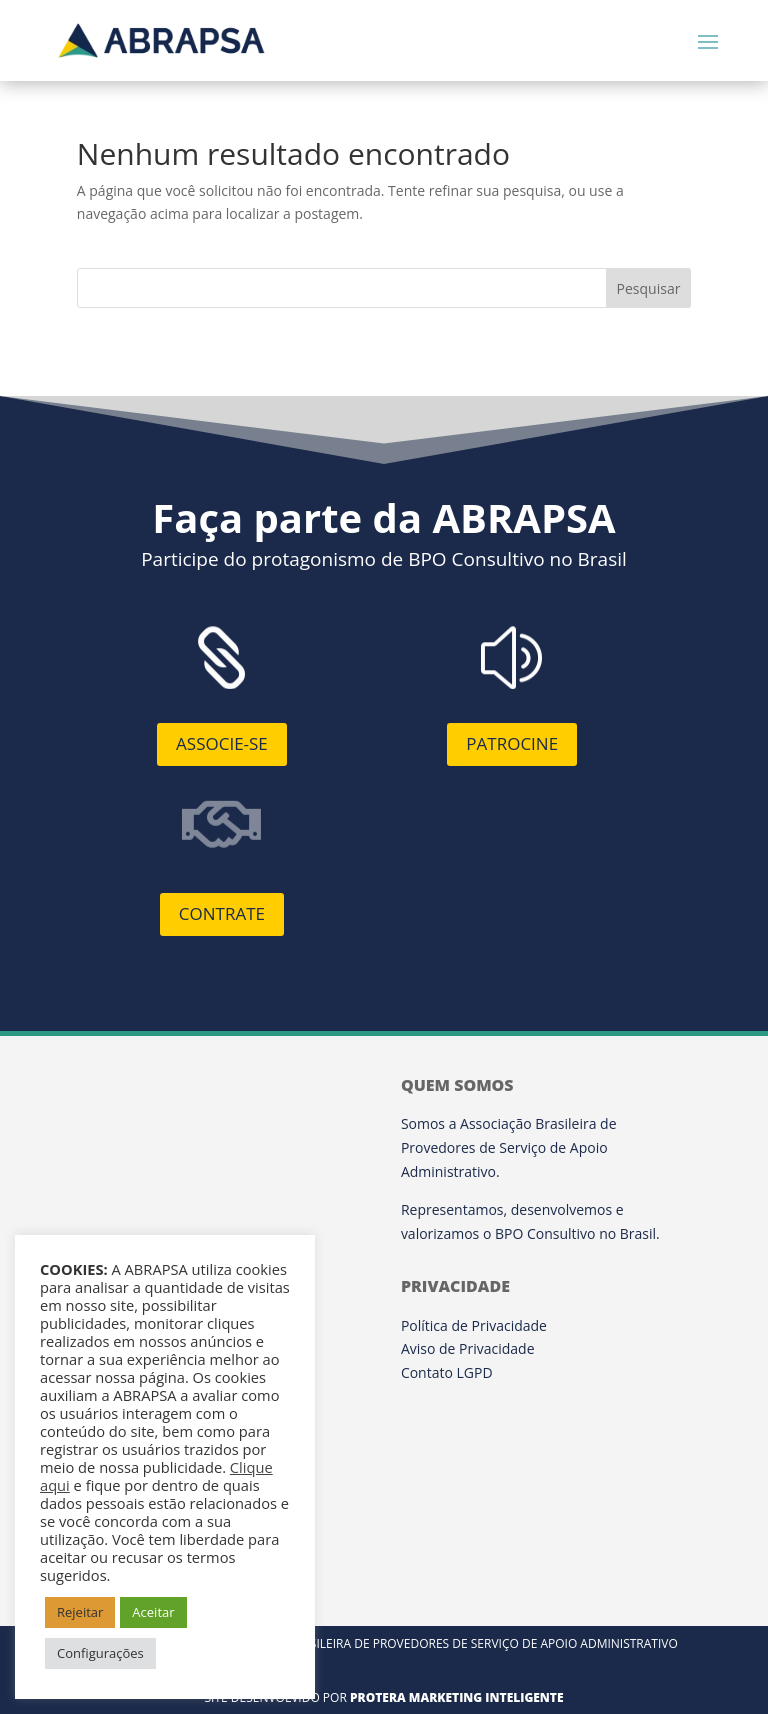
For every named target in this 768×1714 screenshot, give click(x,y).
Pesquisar (649, 288)
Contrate (222, 913)
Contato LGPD (447, 1372)
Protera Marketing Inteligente (457, 1697)
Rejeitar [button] (80, 1612)
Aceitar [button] (153, 1612)
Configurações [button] (100, 1653)
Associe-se (222, 743)
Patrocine (512, 743)
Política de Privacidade (474, 1325)
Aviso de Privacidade (468, 1348)
